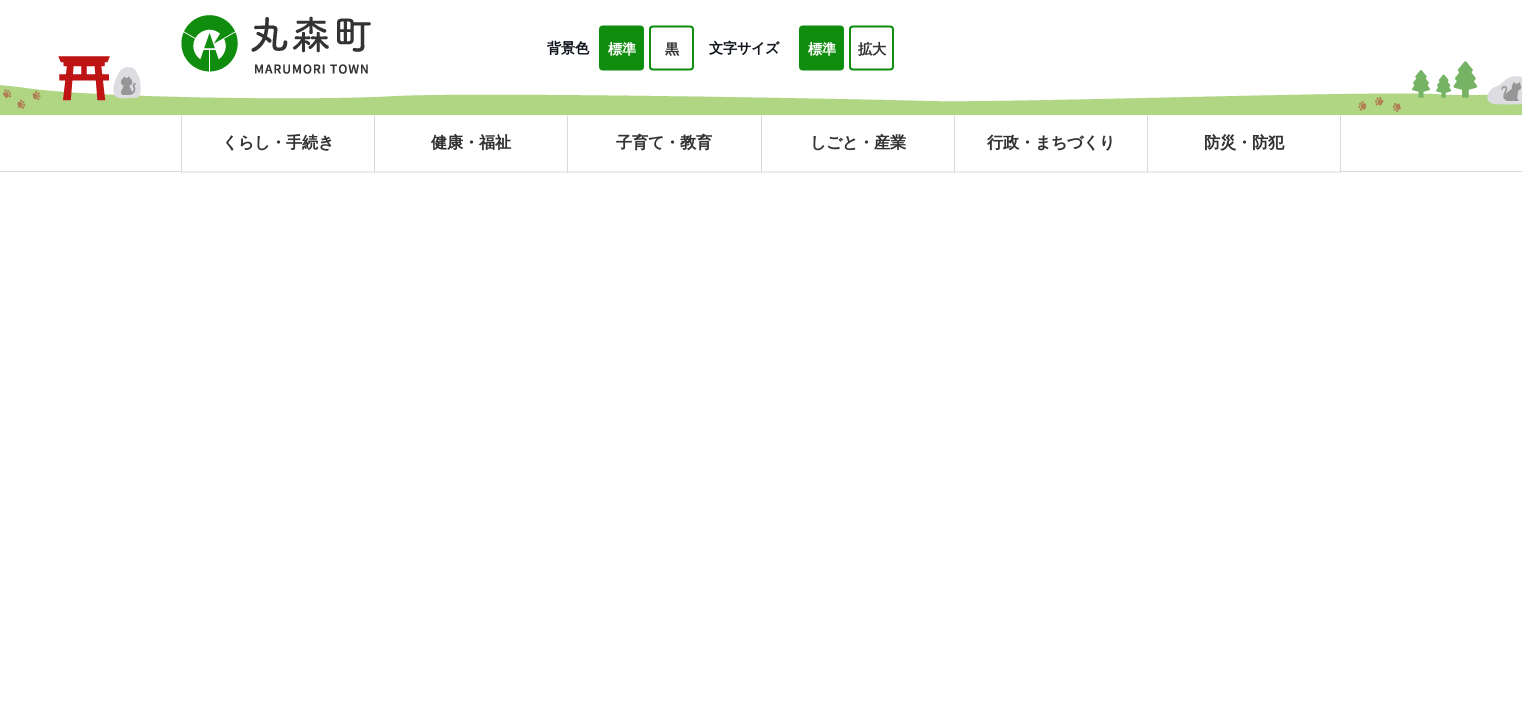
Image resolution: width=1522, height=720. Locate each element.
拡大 (872, 49)
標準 (622, 49)
